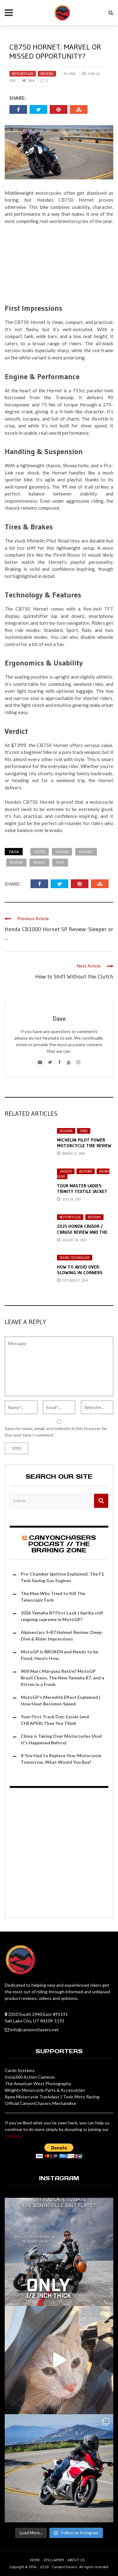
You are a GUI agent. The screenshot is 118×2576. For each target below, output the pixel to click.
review (16, 862)
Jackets (65, 1171)
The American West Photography (38, 2083)
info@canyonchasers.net (34, 2029)
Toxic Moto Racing (81, 2096)
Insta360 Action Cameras (30, 2077)
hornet (86, 852)
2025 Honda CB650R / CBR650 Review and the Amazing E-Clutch (82, 1231)
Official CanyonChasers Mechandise (40, 2103)
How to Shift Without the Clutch (74, 976)
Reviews (46, 74)
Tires (84, 1131)
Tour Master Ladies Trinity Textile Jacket (82, 1188)
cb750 (39, 852)
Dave (72, 74)
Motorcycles (22, 74)
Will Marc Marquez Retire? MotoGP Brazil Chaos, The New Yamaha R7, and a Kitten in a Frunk (62, 1677)
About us (76, 2559)
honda (62, 852)
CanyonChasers (64, 2566)
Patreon (13, 2136)
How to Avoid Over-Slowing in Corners (80, 1269)
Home (35, 2559)
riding (39, 862)
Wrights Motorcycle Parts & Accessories (45, 2090)
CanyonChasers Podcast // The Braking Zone (62, 1544)
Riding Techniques (74, 1257)
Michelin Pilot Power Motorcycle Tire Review (84, 1142)
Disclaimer (54, 2559)
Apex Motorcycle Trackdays (32, 2096)
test (60, 862)
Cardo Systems (20, 2070)
